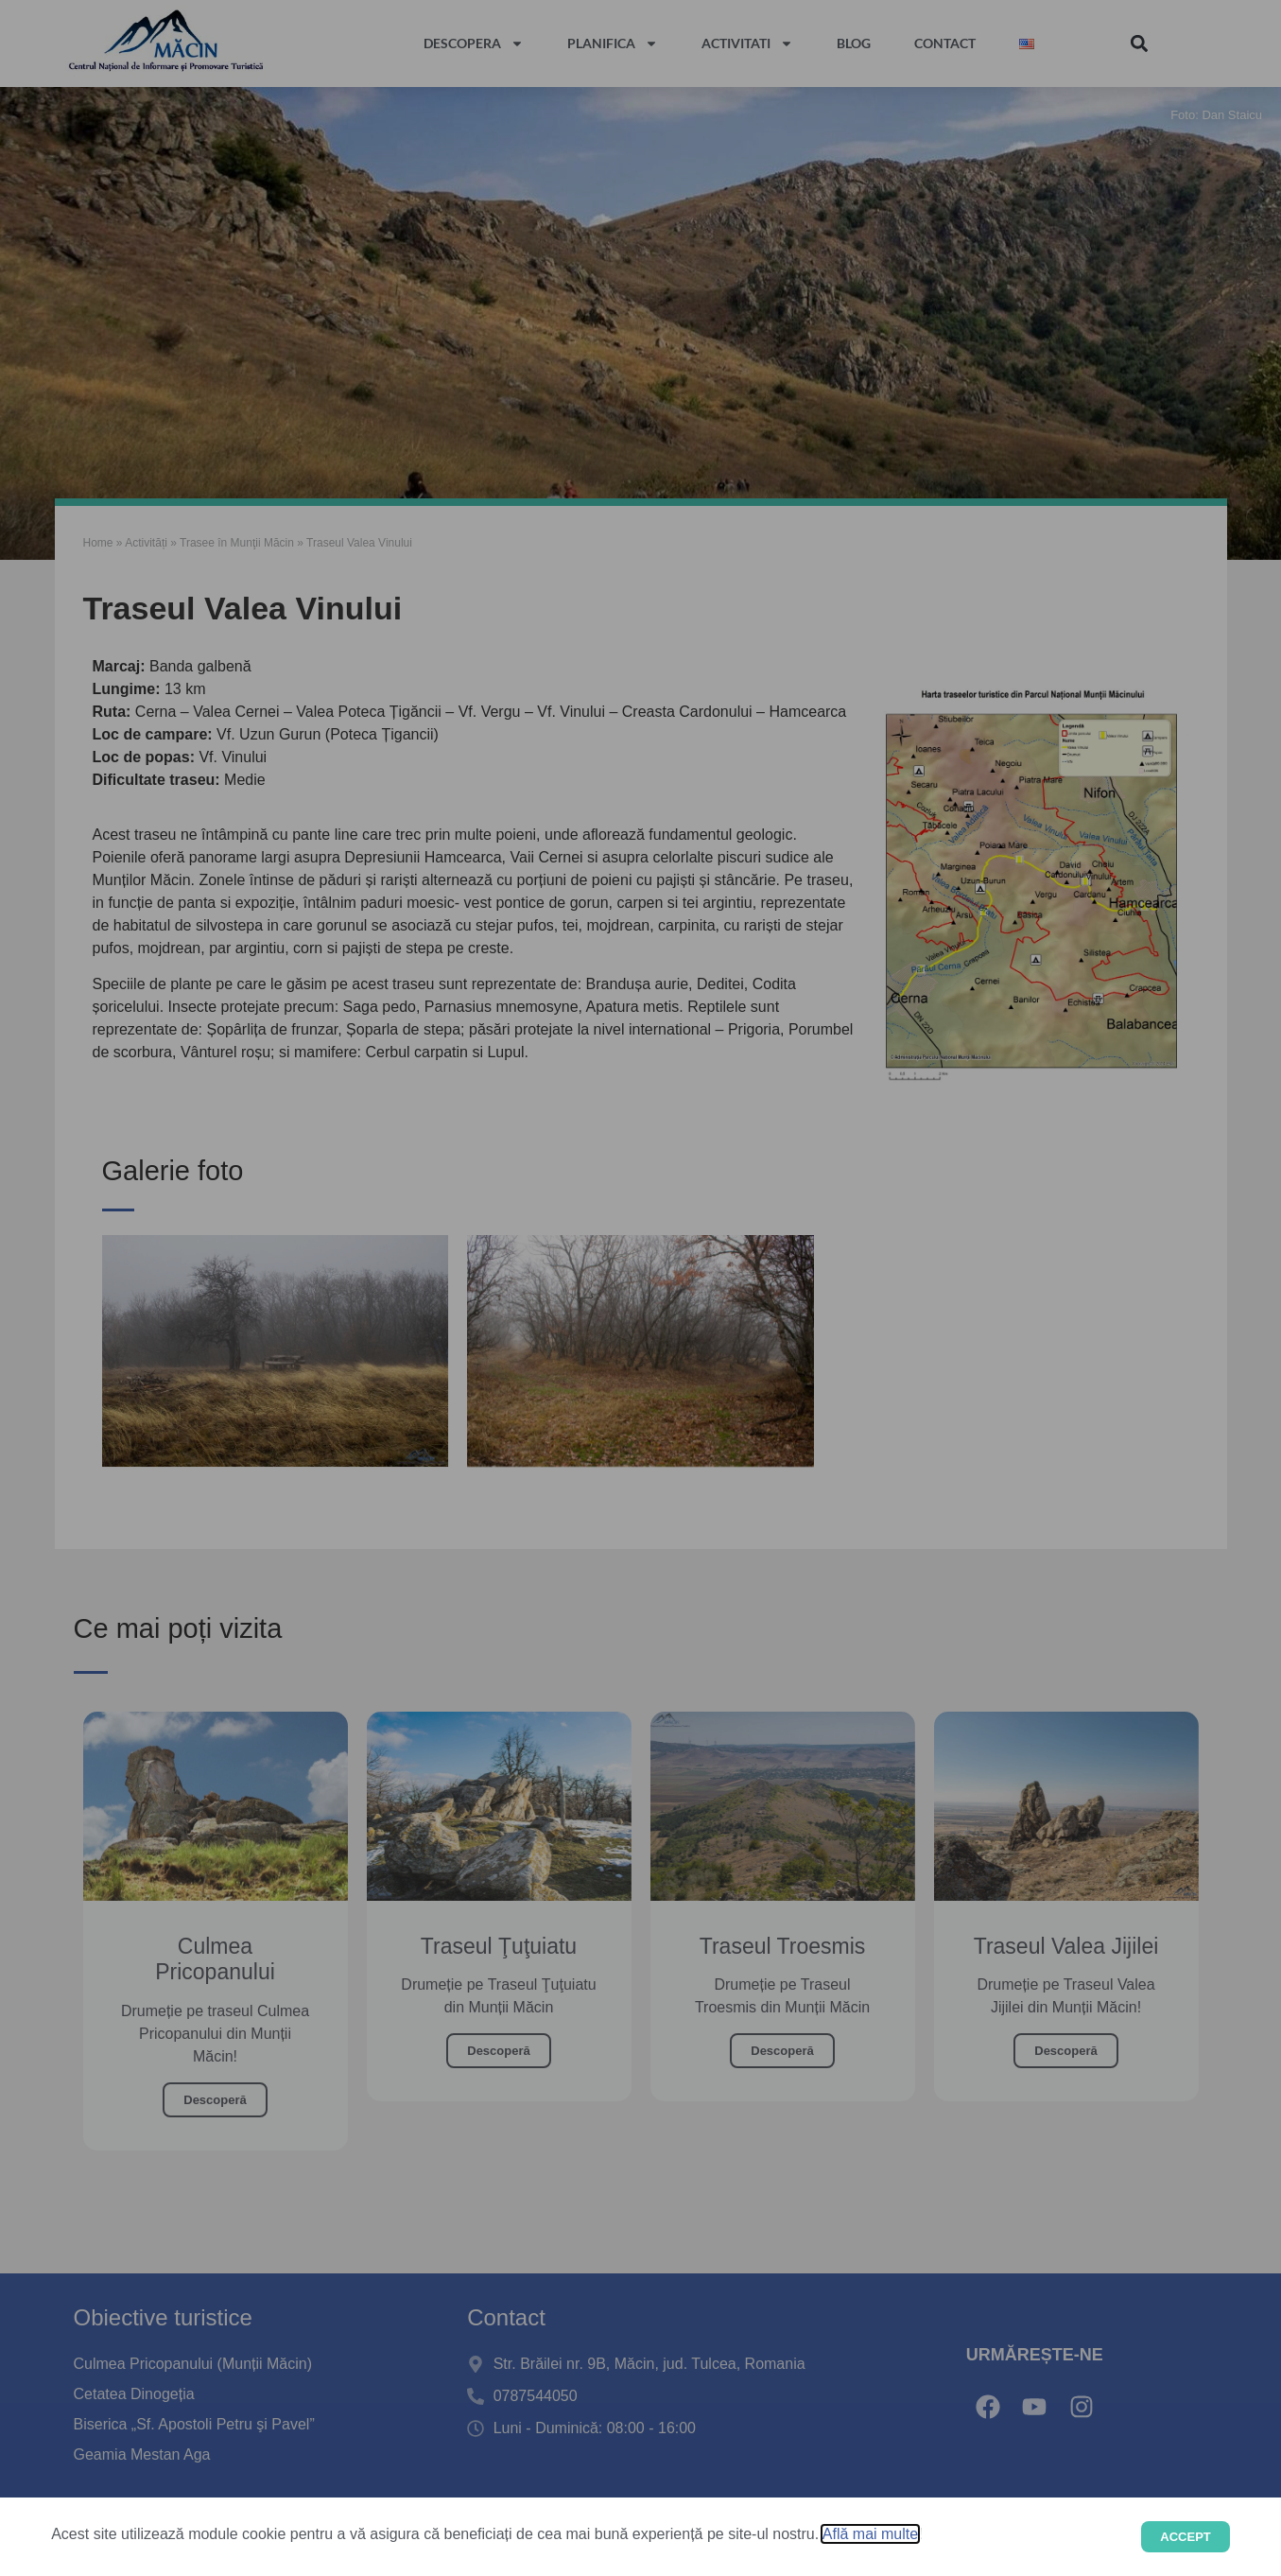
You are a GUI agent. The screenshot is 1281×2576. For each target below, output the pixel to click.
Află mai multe (870, 2534)
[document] (640, 1288)
